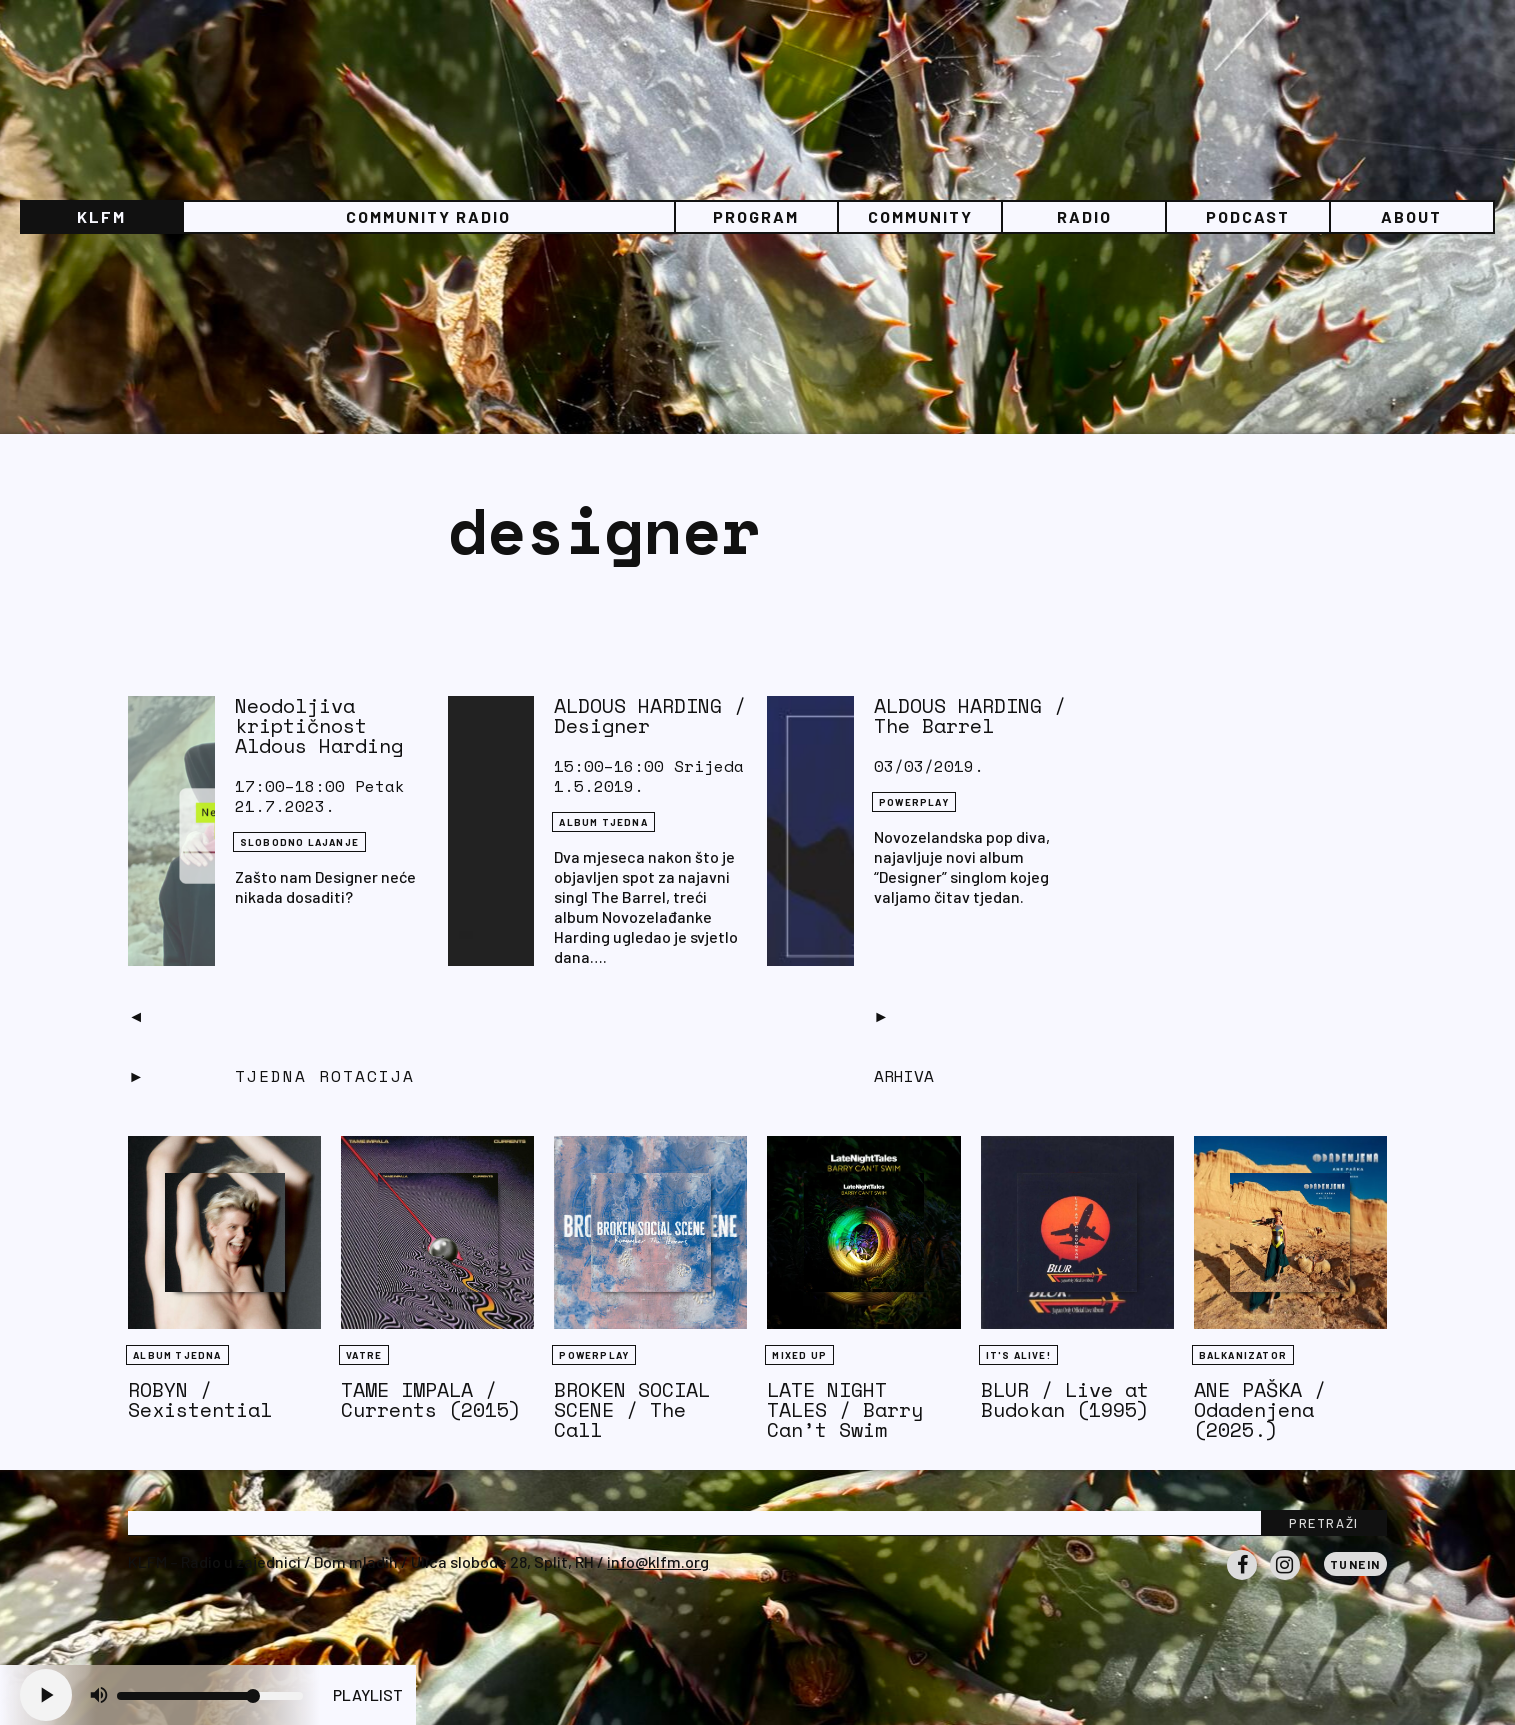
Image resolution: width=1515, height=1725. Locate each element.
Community (920, 216)
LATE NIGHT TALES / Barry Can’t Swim (845, 1409)
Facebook (1242, 1579)
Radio (1084, 216)
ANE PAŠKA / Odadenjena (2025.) (1260, 1409)
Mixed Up (799, 1355)
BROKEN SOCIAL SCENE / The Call (632, 1409)
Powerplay (914, 802)
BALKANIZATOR (1243, 1355)
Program (756, 216)
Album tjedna (603, 822)
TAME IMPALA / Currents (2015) (431, 1399)
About (1411, 216)
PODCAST (1248, 216)
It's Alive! (1018, 1355)
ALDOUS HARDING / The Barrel (970, 715)
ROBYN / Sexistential (200, 1399)
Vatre (364, 1355)
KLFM (101, 216)
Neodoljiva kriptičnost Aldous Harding (319, 725)
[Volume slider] (210, 1696)
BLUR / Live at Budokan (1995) (1065, 1399)
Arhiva (904, 1076)
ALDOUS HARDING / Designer (650, 715)
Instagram (1285, 1579)
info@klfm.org (658, 1561)
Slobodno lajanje (299, 842)
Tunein (1355, 1564)
